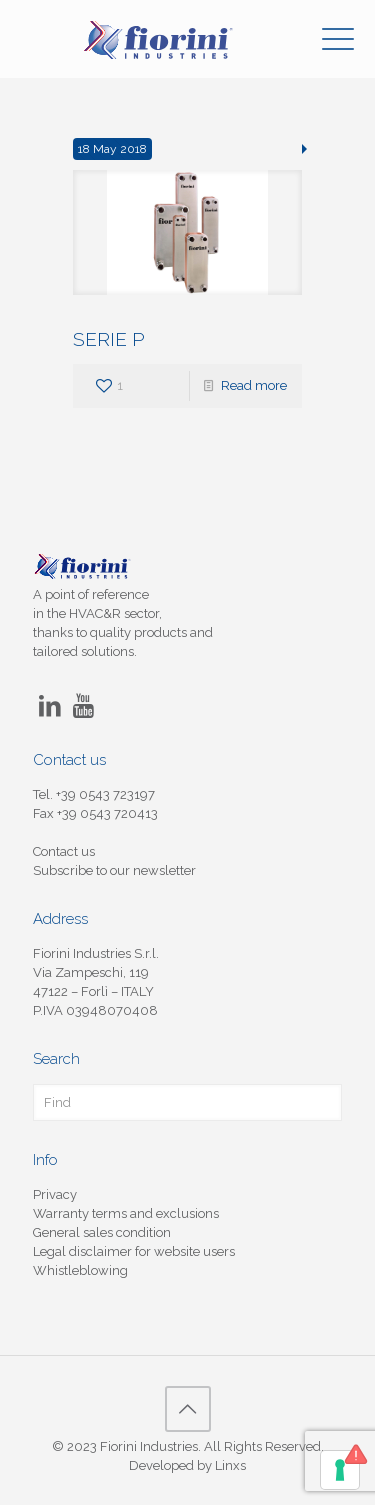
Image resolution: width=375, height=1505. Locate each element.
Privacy (55, 1194)
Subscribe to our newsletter (114, 870)
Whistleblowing (80, 1270)
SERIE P (109, 339)
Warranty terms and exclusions (126, 1213)
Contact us (64, 851)
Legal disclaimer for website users (134, 1251)
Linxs (230, 1465)
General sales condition (102, 1232)
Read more (254, 385)
